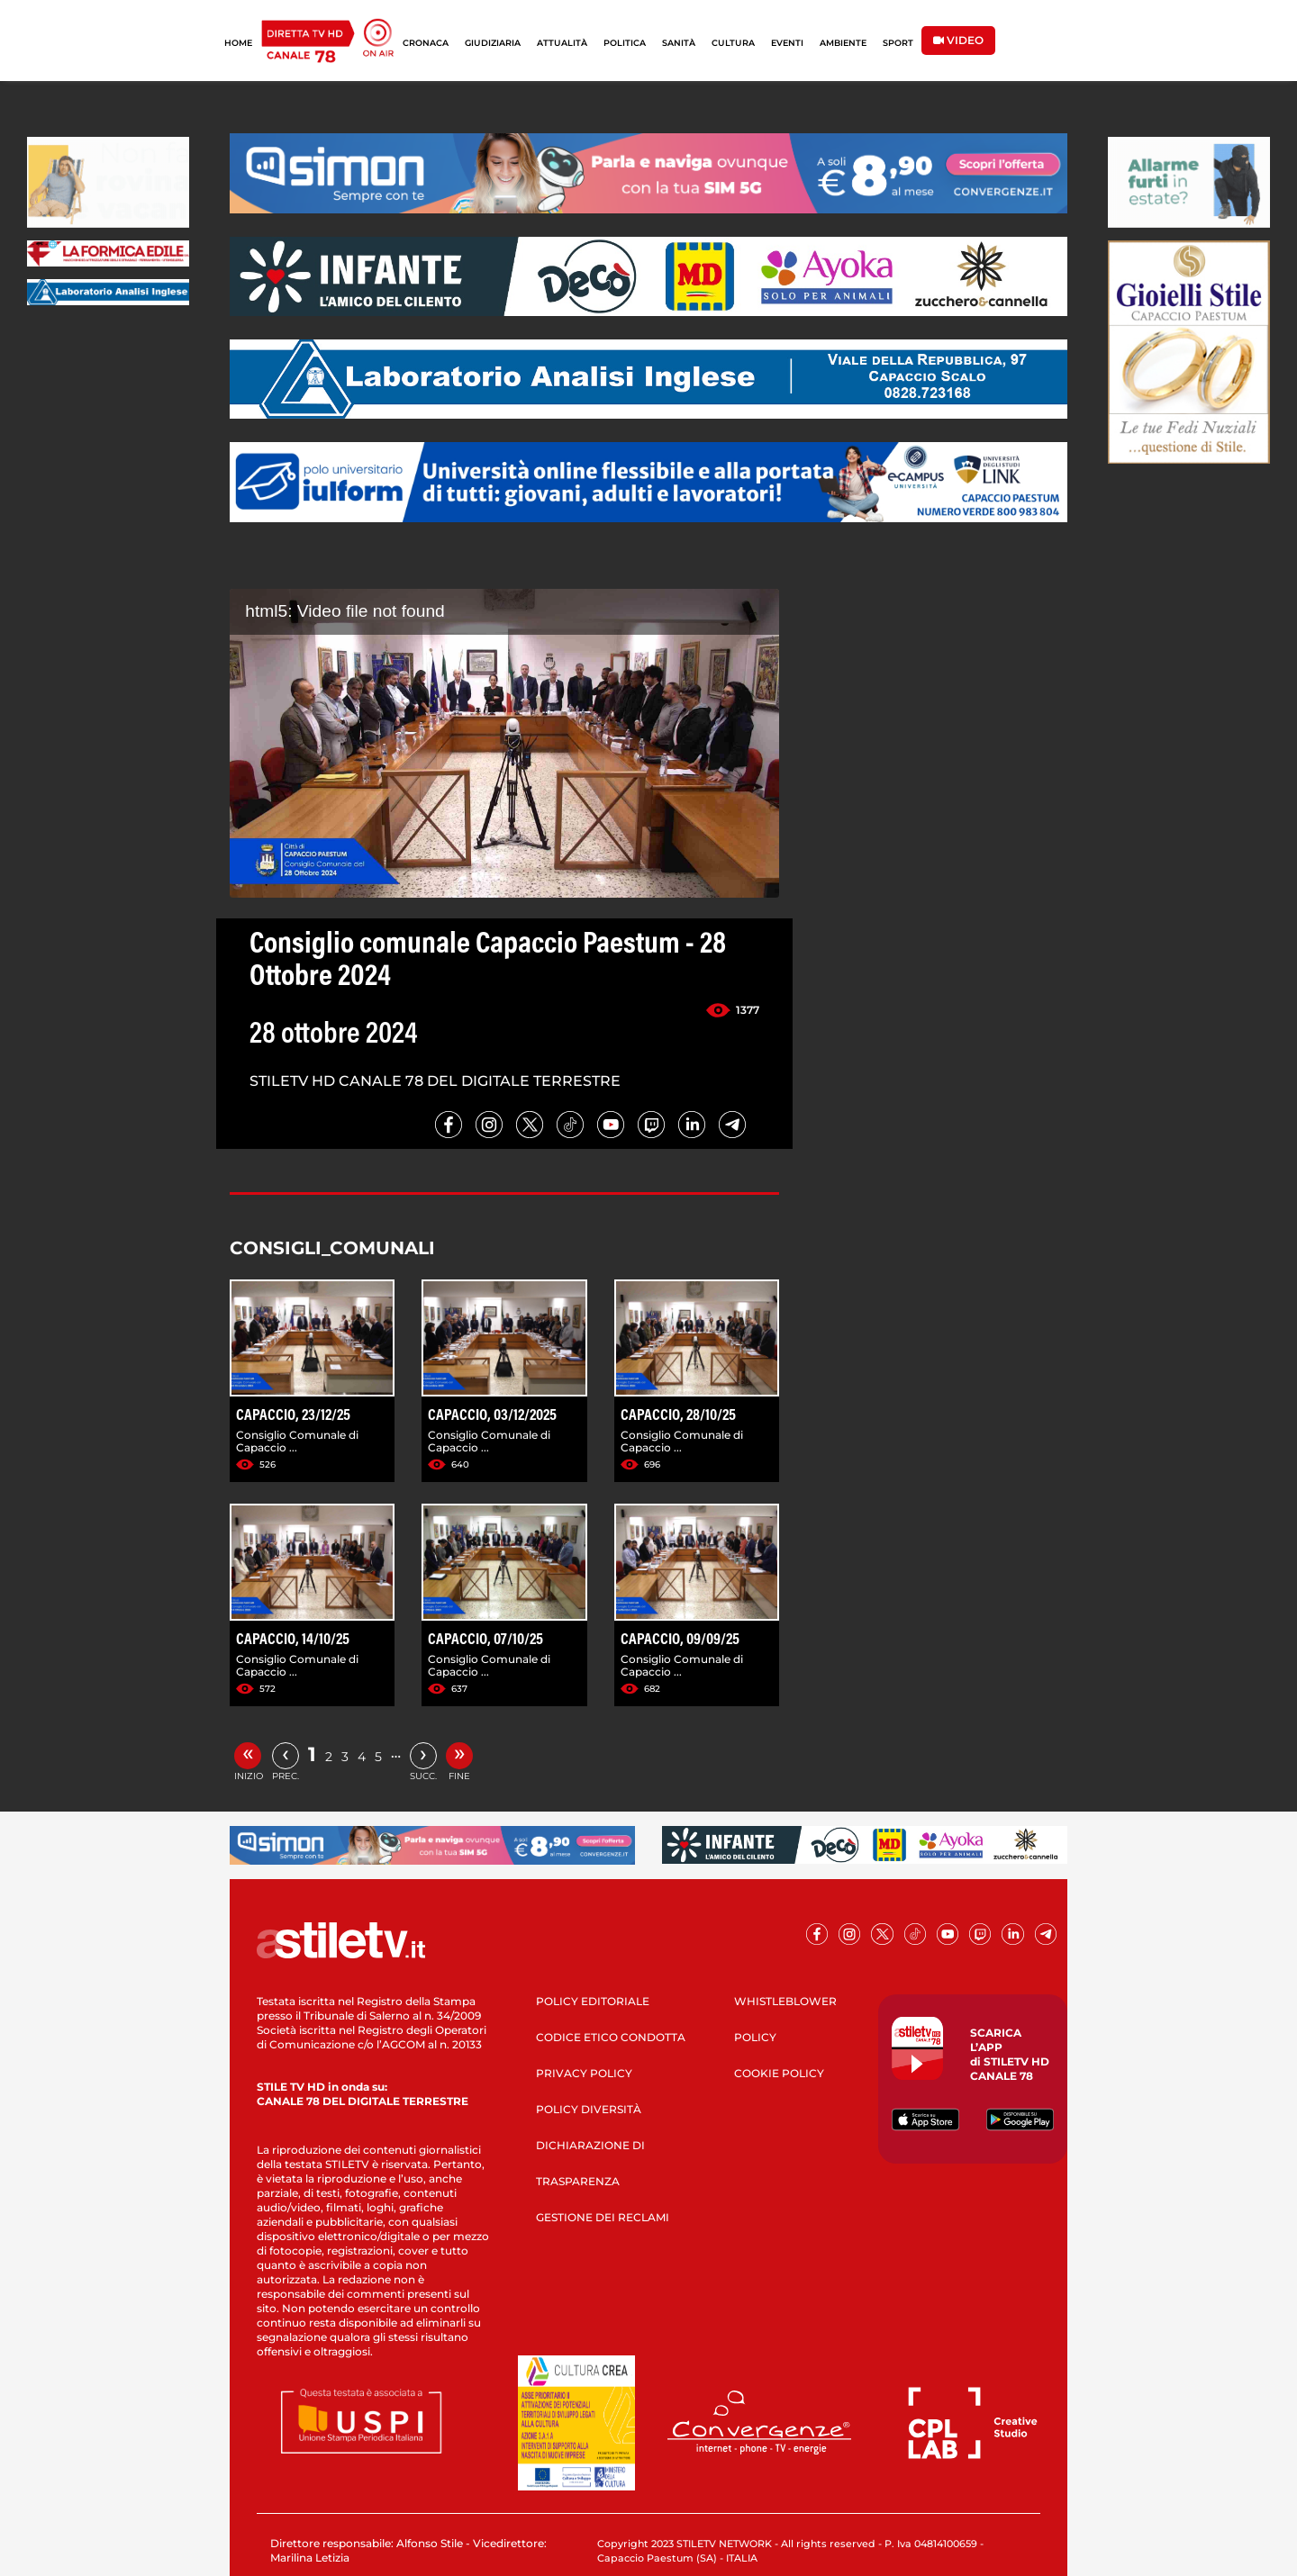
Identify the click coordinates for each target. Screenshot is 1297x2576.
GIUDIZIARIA (493, 43)
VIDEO (958, 40)
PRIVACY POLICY (584, 2073)
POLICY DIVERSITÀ (588, 2109)
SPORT (898, 43)
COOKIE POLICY (779, 2073)
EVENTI (787, 43)
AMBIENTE (843, 43)
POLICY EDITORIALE (592, 2001)
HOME (238, 43)
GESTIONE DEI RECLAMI (602, 2217)
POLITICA (624, 43)
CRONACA (426, 43)
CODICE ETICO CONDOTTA (610, 2037)
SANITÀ (678, 43)
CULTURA (733, 43)
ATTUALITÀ (562, 43)
